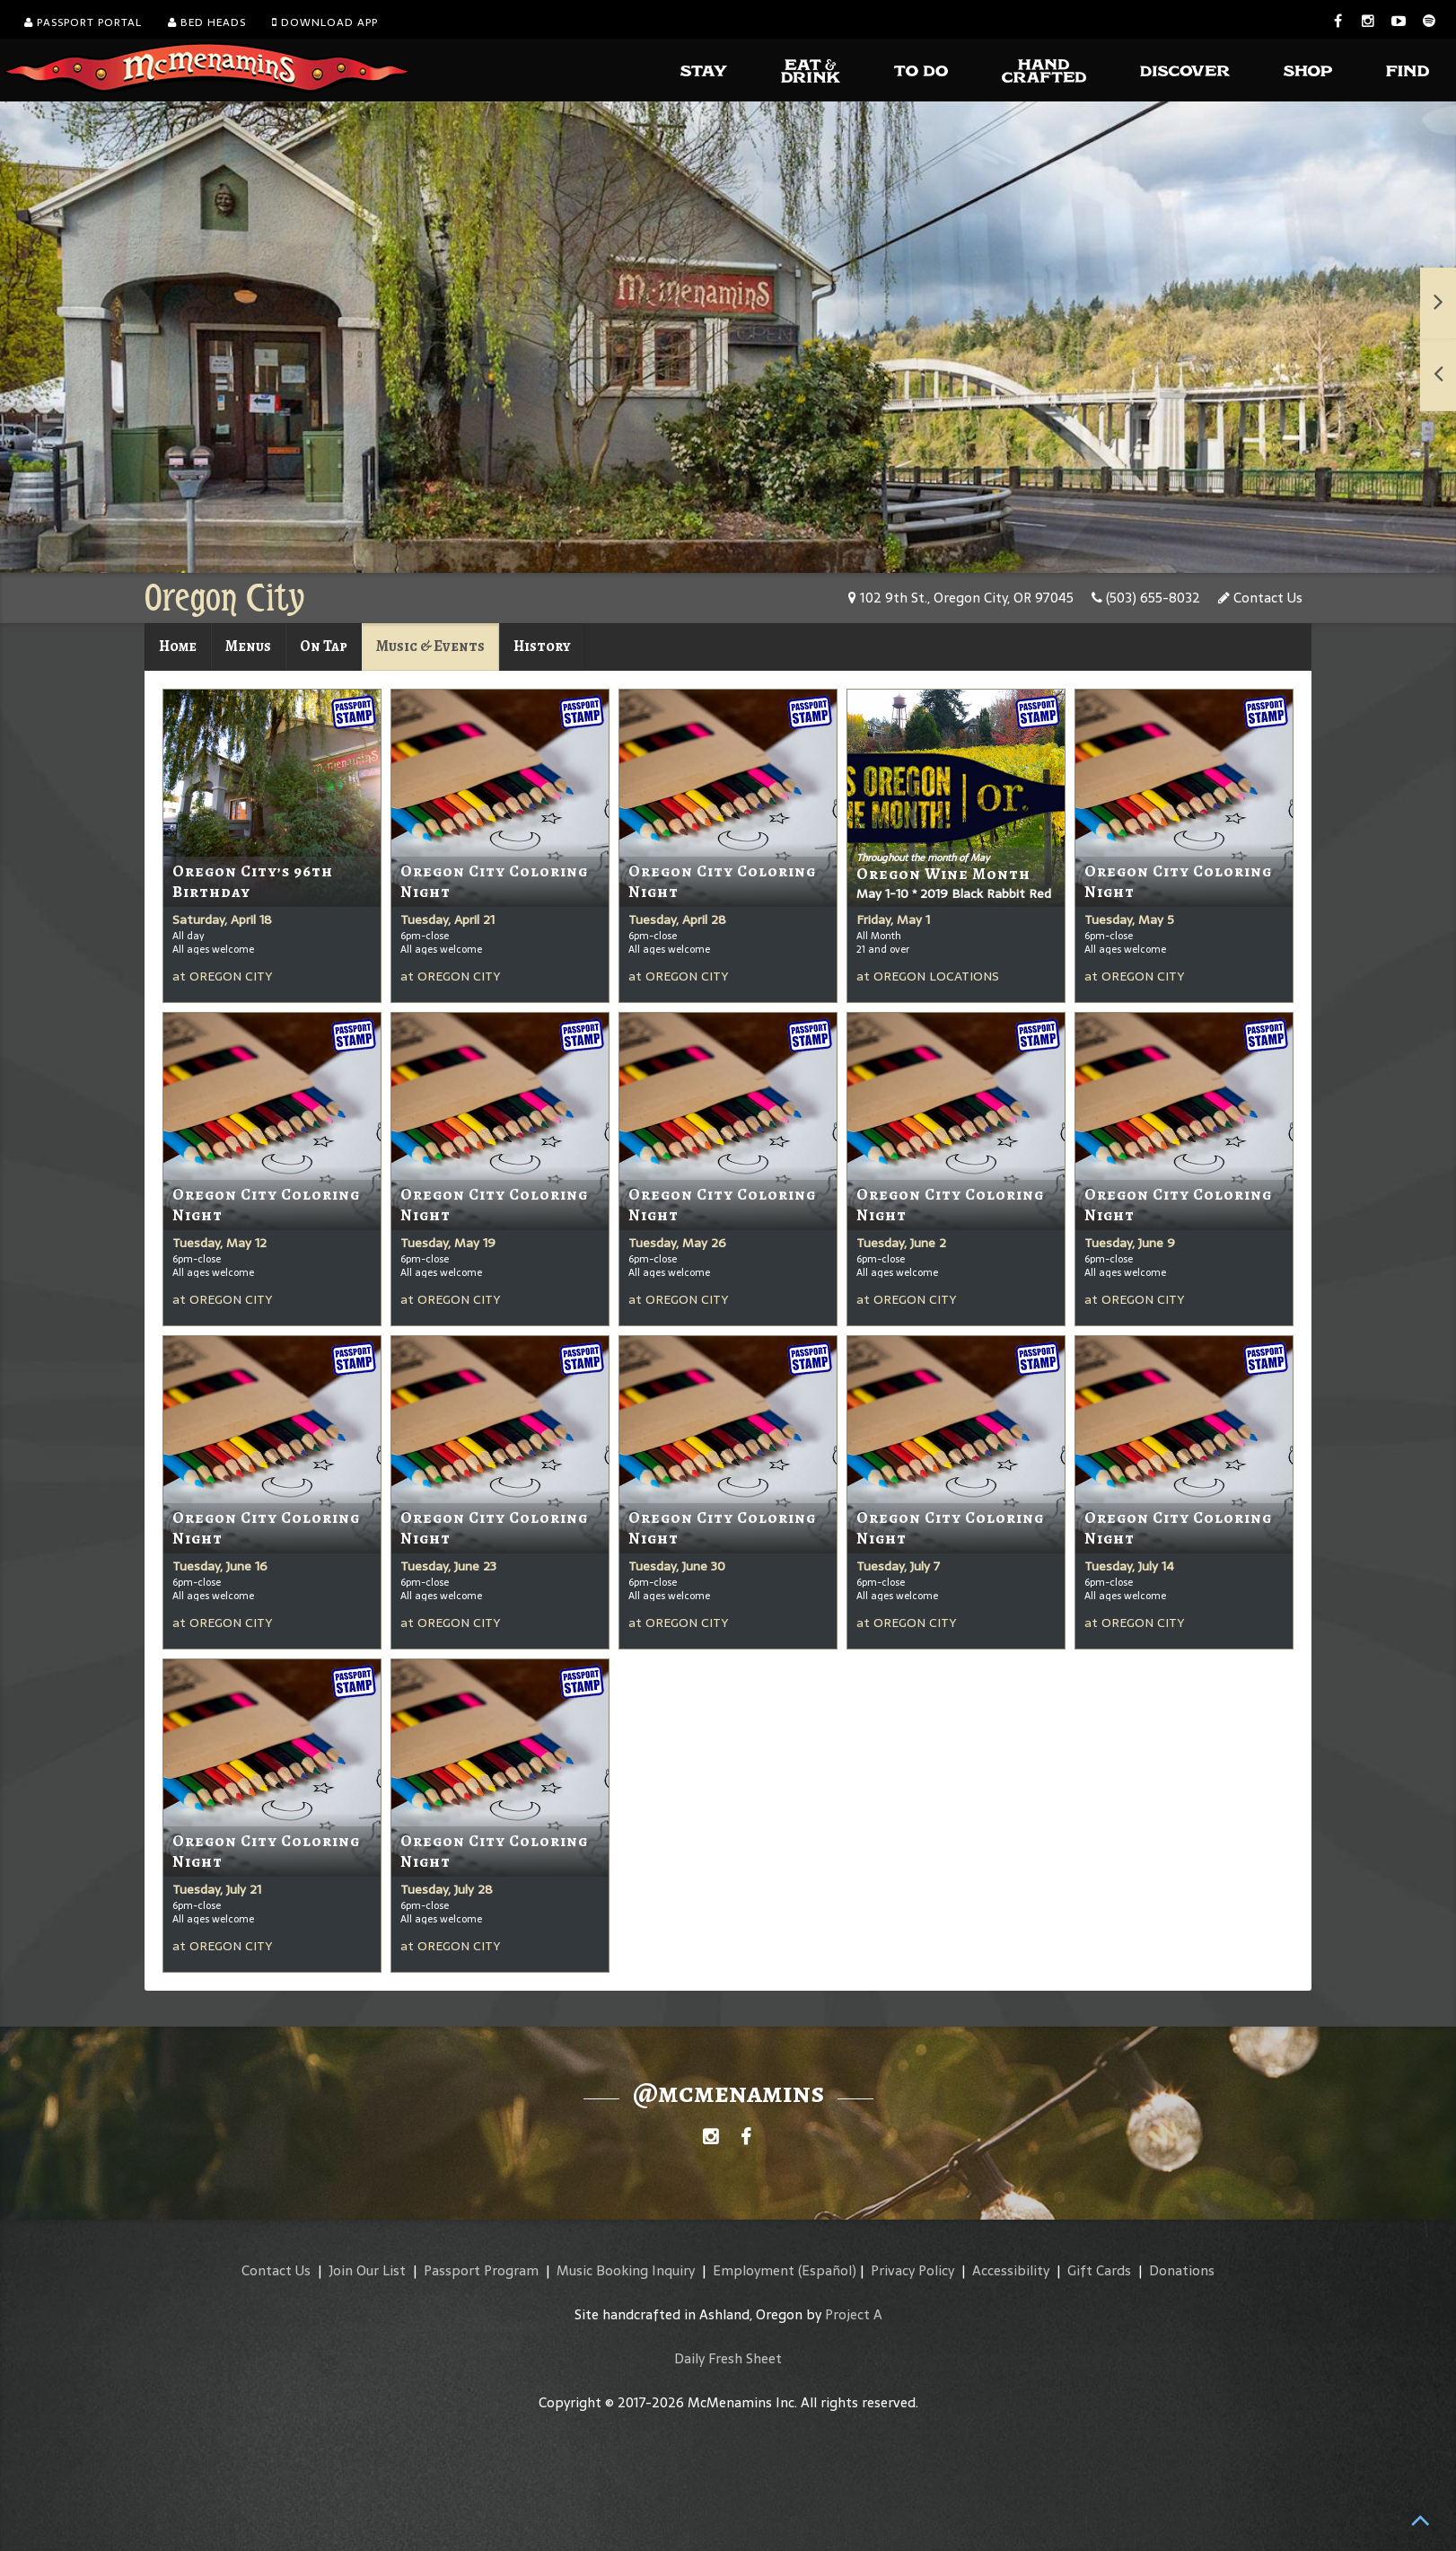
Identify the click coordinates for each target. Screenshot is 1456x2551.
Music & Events (430, 646)
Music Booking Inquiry (626, 2270)
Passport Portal (83, 22)
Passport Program (481, 2270)
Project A (853, 2314)
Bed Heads (207, 22)
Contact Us (1260, 597)
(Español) (827, 2270)
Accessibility (1010, 2270)
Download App (325, 22)
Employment (753, 2270)
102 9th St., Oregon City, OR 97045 (961, 597)
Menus (248, 646)
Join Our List (367, 2270)
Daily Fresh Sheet (728, 2358)
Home (178, 646)
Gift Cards (1099, 2270)
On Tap (323, 646)
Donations (1182, 2270)
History (542, 646)
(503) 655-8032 (1146, 597)
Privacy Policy (912, 2270)
